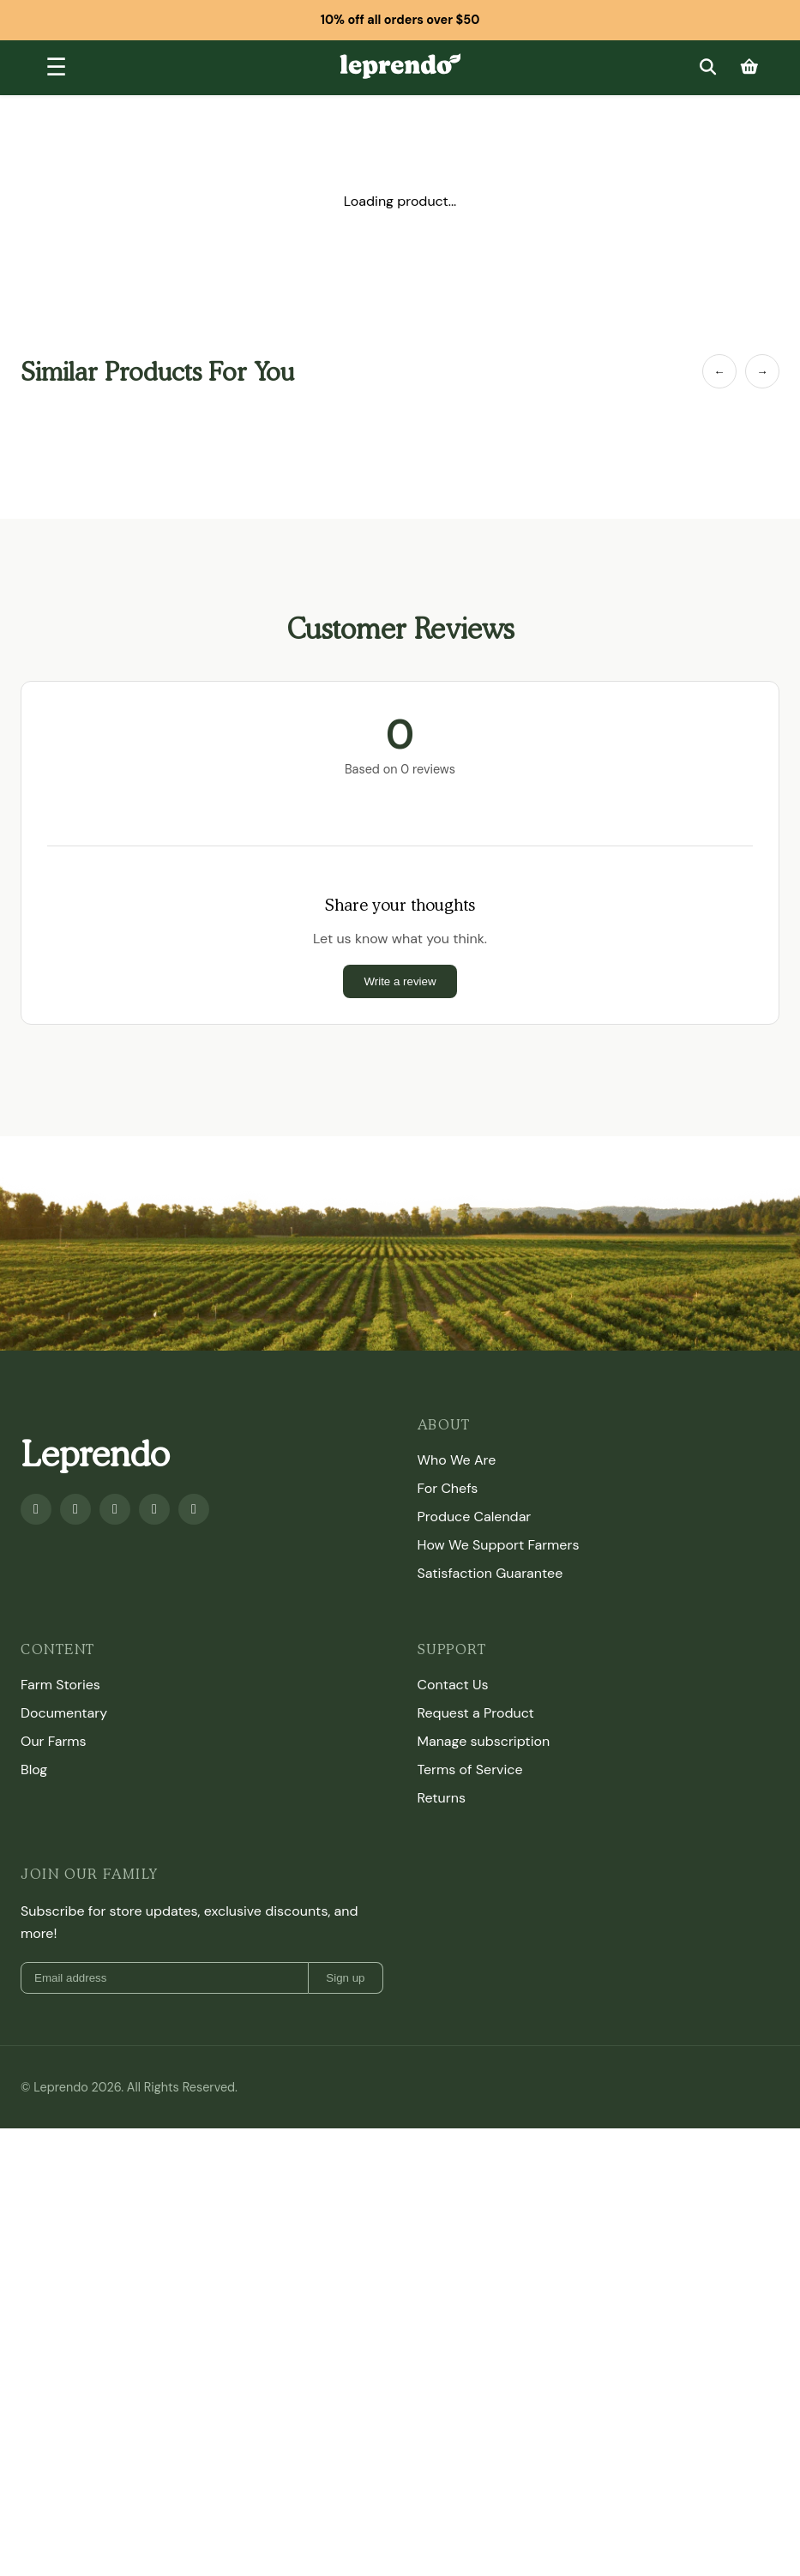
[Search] (707, 67)
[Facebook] (36, 1509)
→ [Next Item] (761, 371)
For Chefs (448, 1488)
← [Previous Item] (719, 371)
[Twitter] (154, 1509)
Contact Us (453, 1685)
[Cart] (749, 67)
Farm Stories (60, 1685)
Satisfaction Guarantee (490, 1573)
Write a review (400, 981)
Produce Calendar (475, 1517)
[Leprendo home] (400, 65)
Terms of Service (470, 1769)
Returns (442, 1798)
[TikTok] (193, 1509)
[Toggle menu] (56, 67)
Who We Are (457, 1460)
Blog (34, 1769)
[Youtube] (75, 1509)
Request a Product (476, 1713)
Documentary (64, 1713)
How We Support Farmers (499, 1545)
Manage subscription (484, 1741)
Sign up (345, 1977)
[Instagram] (114, 1509)
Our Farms (54, 1741)
